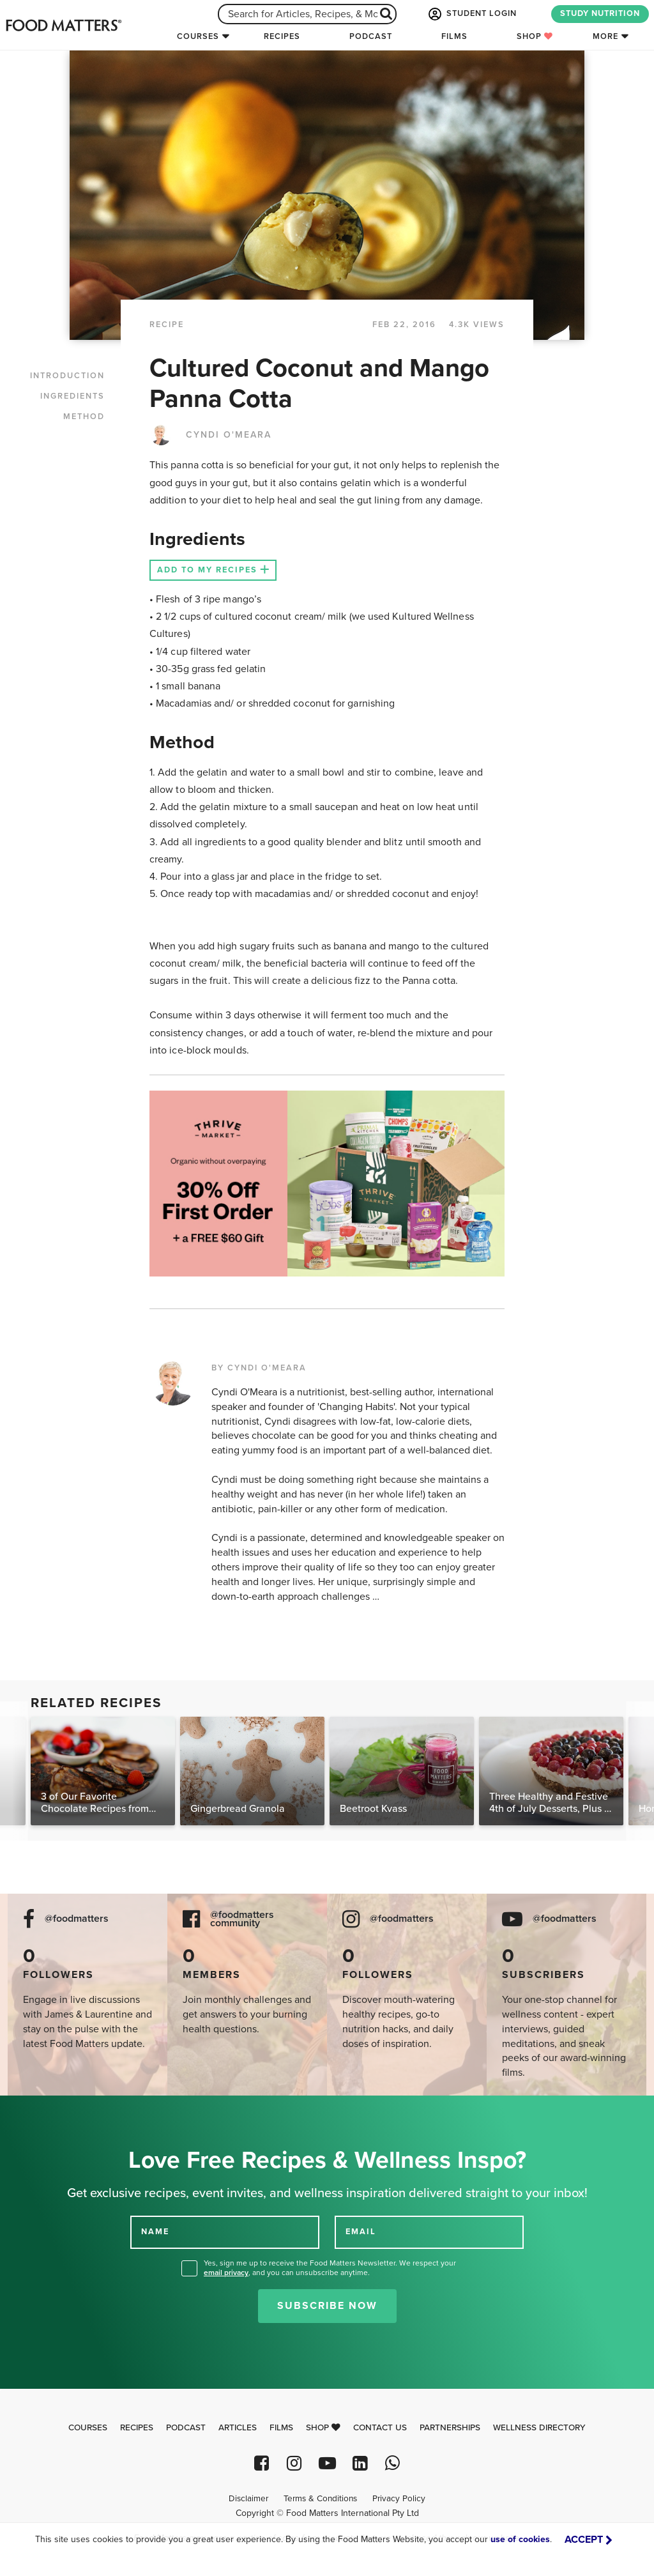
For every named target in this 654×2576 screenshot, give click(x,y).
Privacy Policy (398, 2499)
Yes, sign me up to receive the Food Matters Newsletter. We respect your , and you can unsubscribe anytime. (330, 2267)
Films (454, 36)
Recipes (282, 36)
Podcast (370, 36)
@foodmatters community (242, 1919)
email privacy (226, 2272)
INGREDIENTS (72, 396)
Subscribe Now (327, 2305)
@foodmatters (77, 1919)
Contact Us (380, 2428)
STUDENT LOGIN (471, 14)
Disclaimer (248, 2499)
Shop (535, 36)
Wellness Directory (539, 2428)
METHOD (84, 416)
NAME (155, 2232)
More (605, 36)
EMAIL (361, 2232)
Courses (198, 36)
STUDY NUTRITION (600, 13)
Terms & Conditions (320, 2499)
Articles (237, 2428)
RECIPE (166, 324)
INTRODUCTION (67, 376)
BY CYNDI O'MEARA (259, 1368)
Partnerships (450, 2428)
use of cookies (520, 2539)
